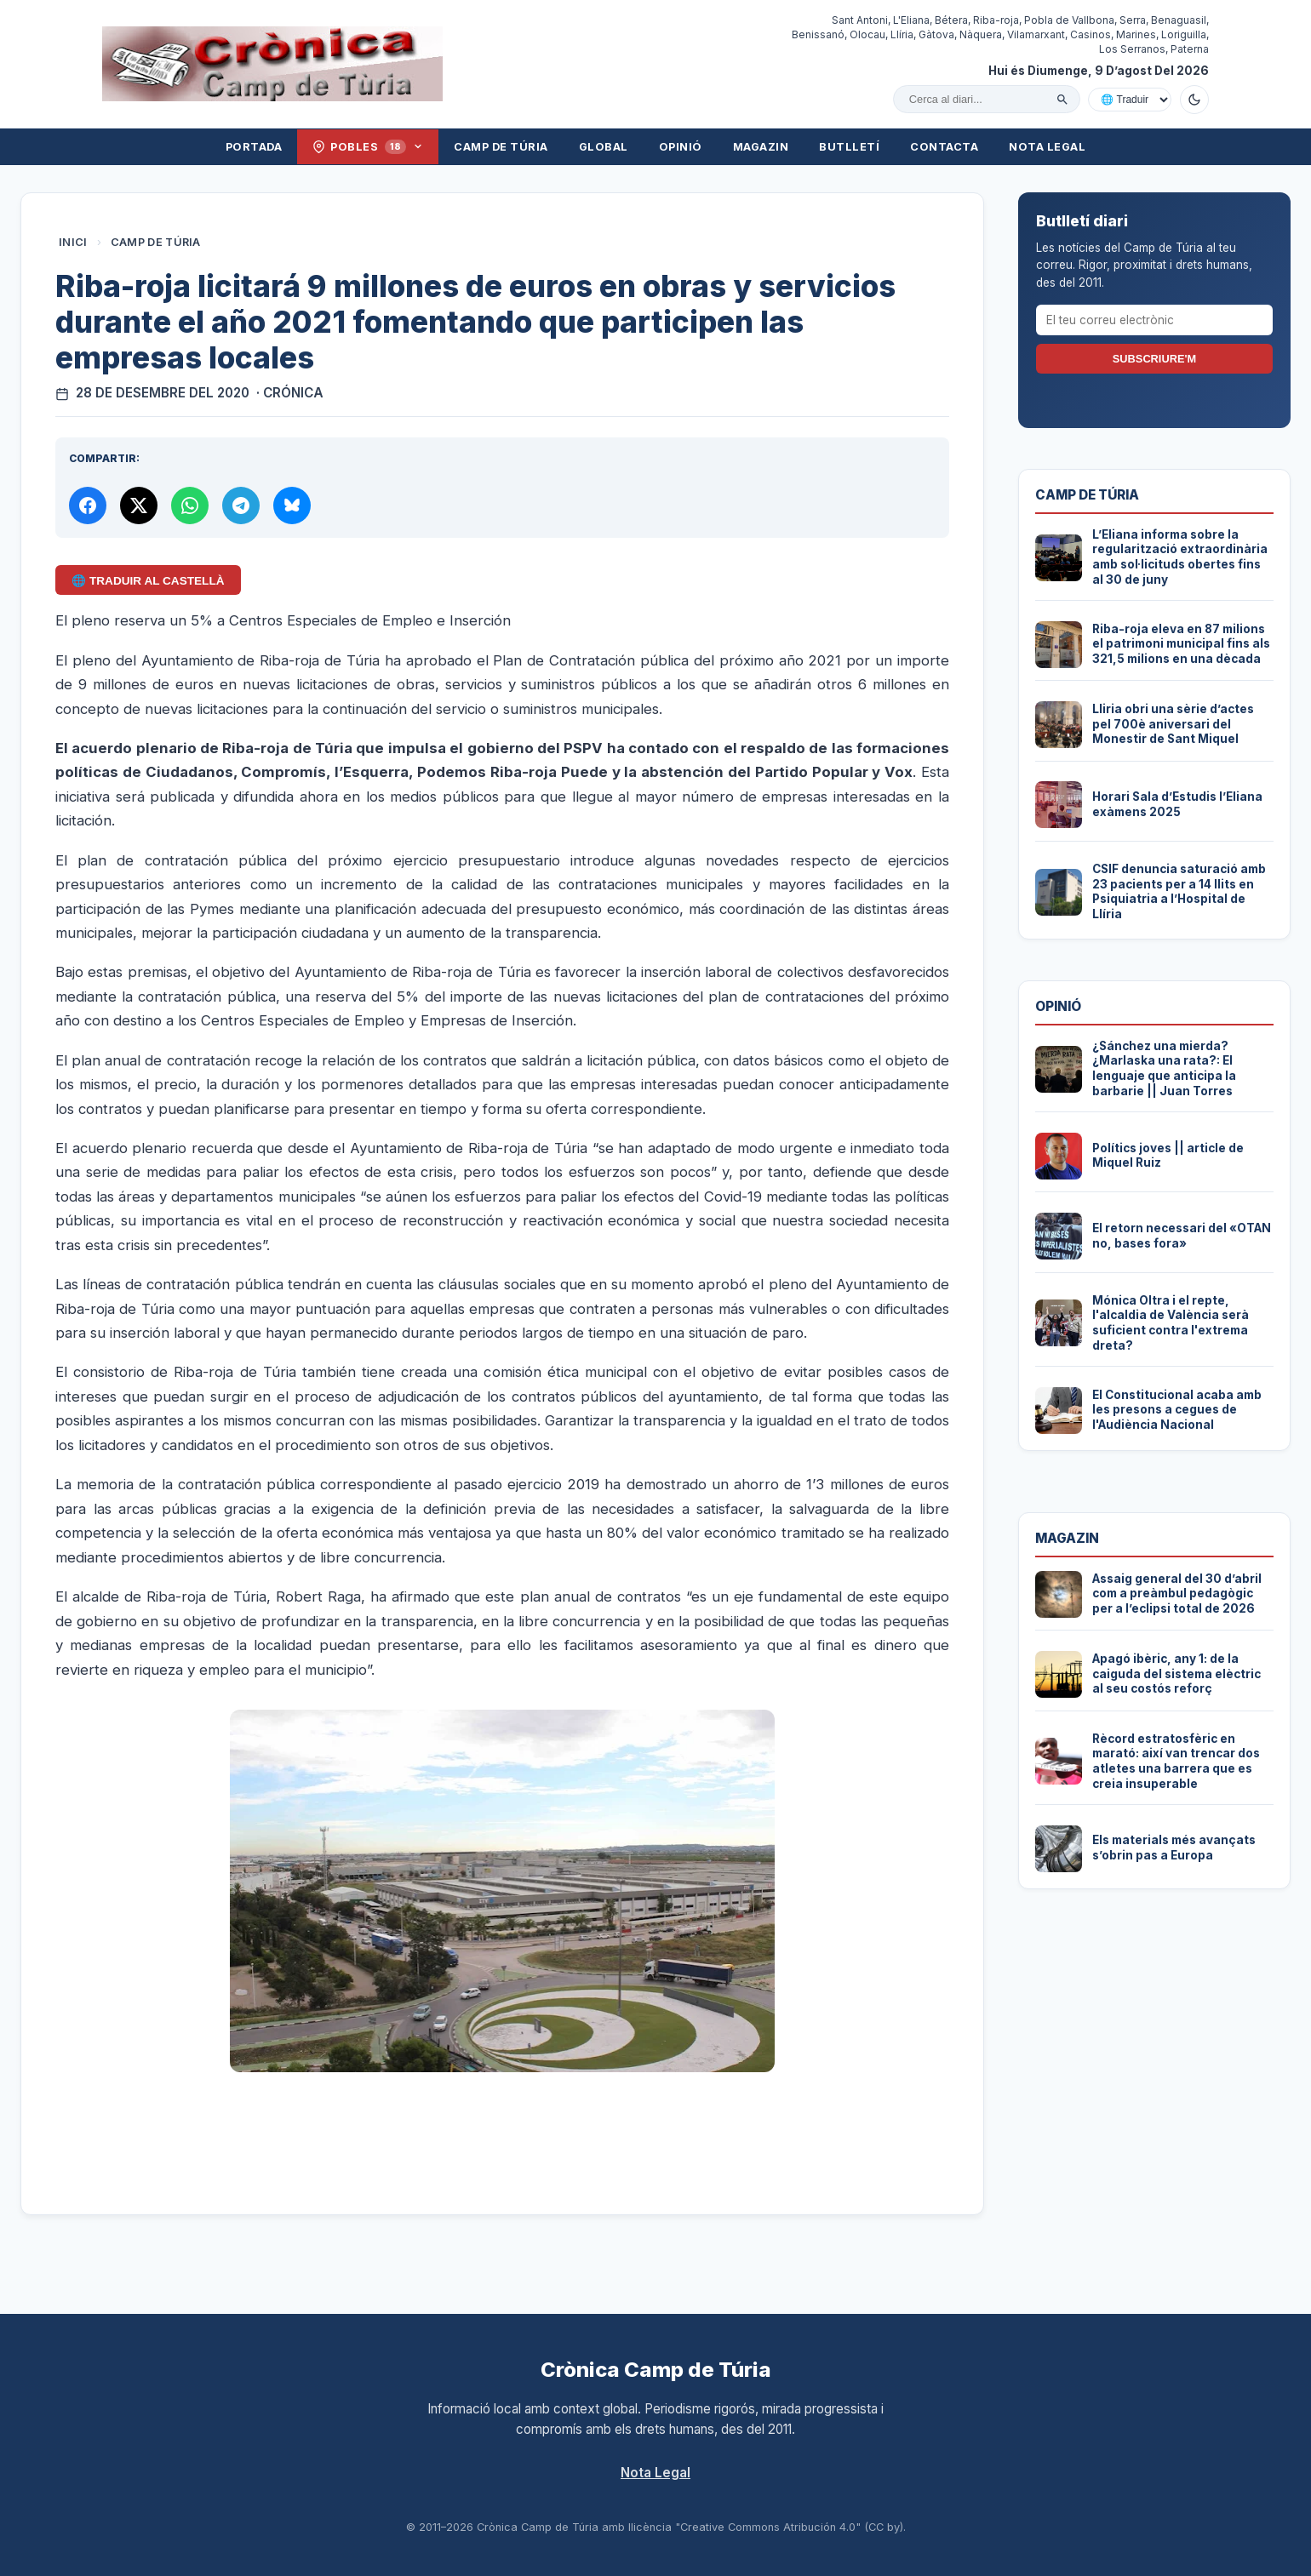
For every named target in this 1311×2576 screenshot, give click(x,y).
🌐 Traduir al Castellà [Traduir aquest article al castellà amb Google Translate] (148, 580)
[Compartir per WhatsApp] (190, 505)
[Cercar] (1062, 99)
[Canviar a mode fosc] (1194, 99)
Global (603, 146)
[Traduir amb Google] (1129, 99)
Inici (73, 242)
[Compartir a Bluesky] (292, 505)
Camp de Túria (501, 146)
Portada (254, 146)
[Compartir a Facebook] (87, 505)
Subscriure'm (1154, 358)
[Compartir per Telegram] (241, 505)
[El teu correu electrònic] (1154, 320)
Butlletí (849, 146)
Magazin (761, 146)
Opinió (680, 146)
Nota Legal (1047, 146)
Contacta (944, 146)
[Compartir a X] (138, 505)
